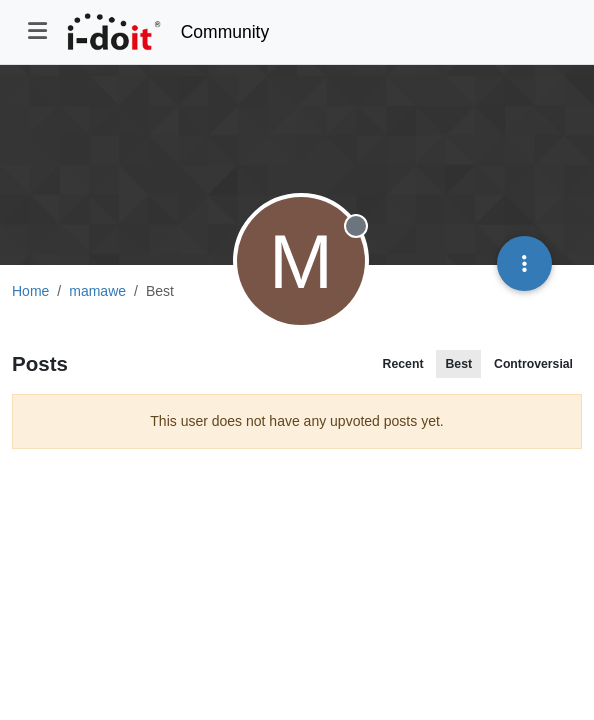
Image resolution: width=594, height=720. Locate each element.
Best (458, 364)
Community (225, 32)
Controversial (533, 364)
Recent (403, 364)
